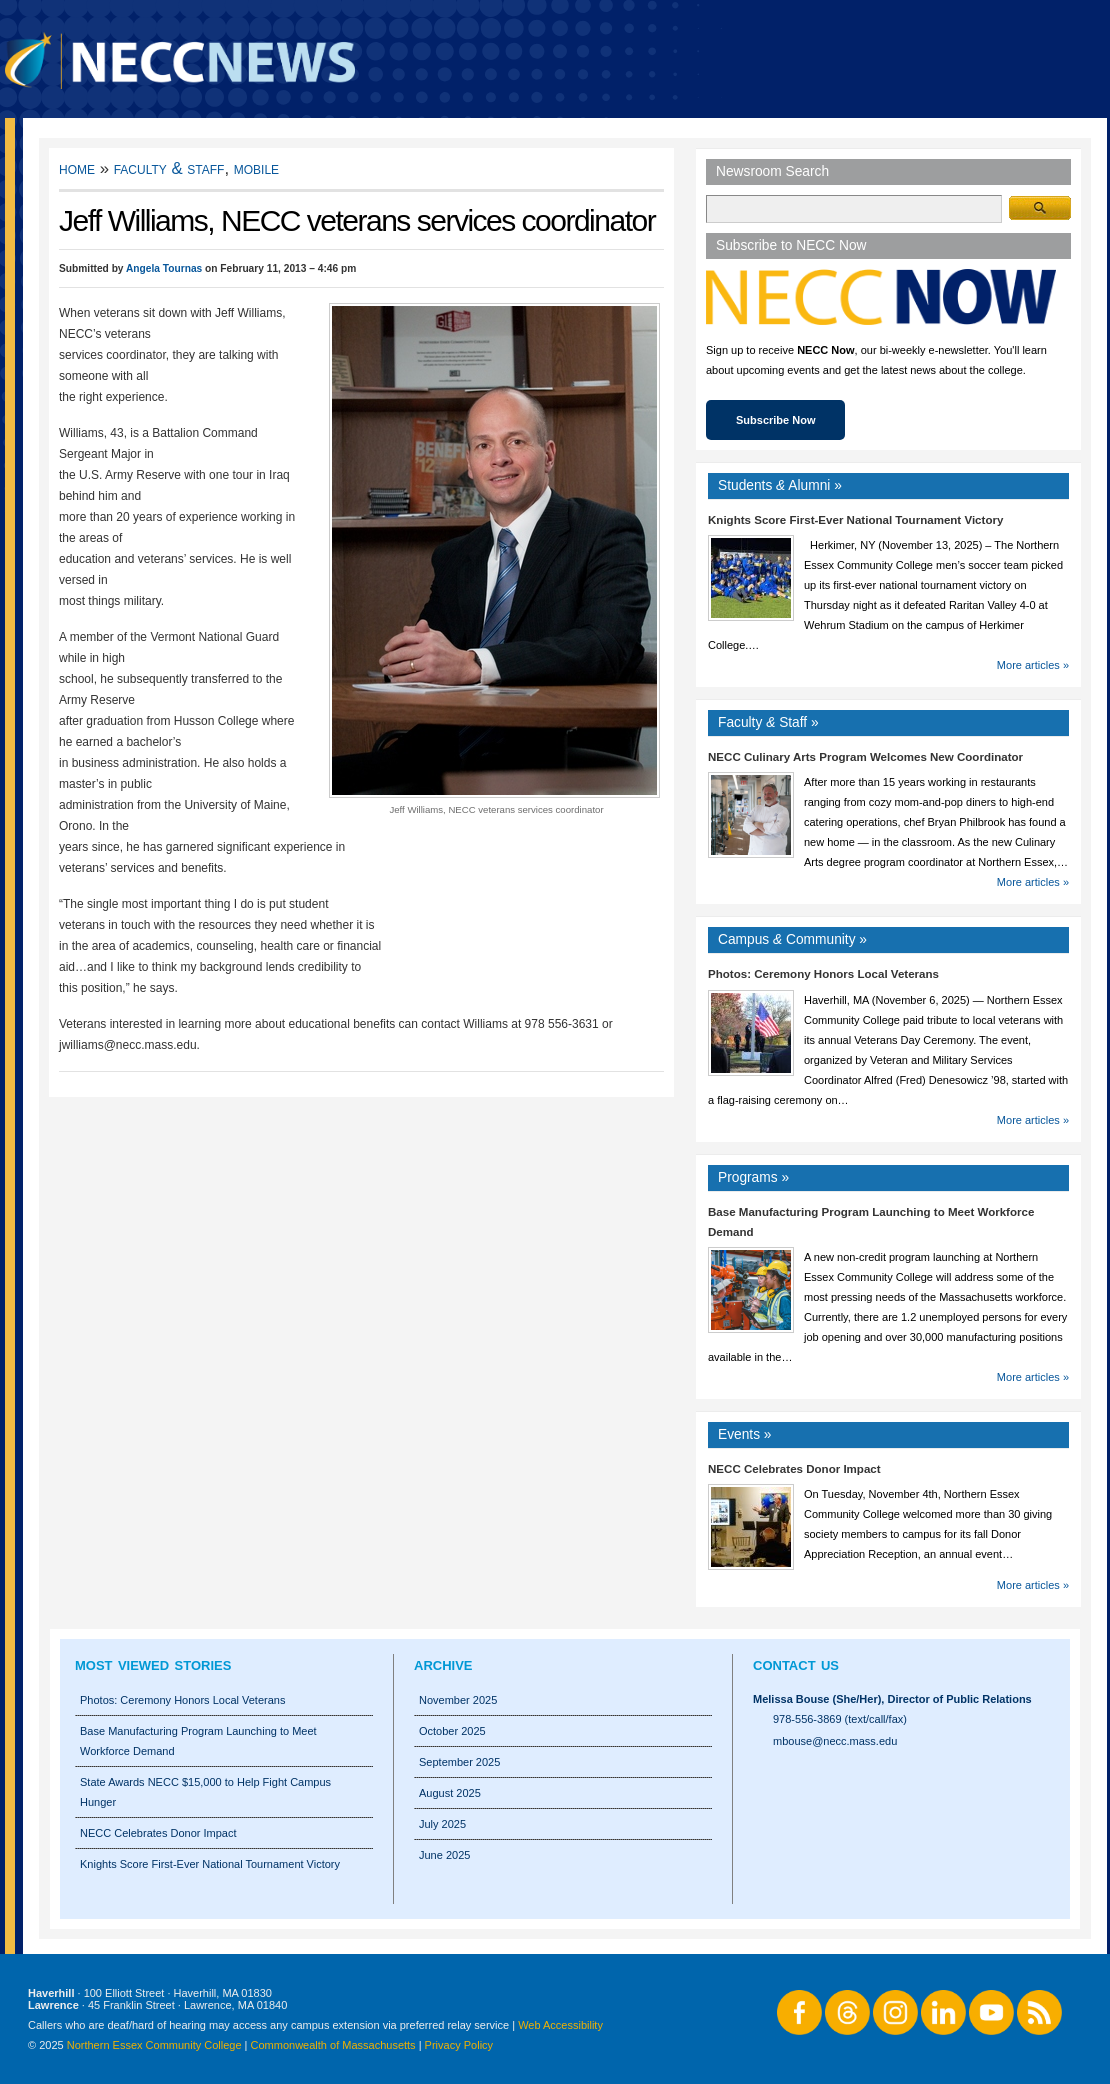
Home (77, 168)
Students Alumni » (780, 485)
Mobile (256, 168)
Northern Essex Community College (154, 2045)
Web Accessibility (560, 2025)
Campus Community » (792, 939)
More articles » (1033, 665)
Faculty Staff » (768, 722)
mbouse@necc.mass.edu (835, 1741)
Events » (745, 1434)
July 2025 (442, 1824)
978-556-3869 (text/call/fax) (840, 1719)
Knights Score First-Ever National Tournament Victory (855, 520)
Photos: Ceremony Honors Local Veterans (823, 974)
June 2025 (444, 1855)
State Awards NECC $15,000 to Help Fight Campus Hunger (205, 1792)
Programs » (753, 1177)
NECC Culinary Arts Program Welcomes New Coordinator (865, 757)
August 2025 (450, 1793)
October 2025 (452, 1731)
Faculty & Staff (169, 168)
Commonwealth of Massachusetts (333, 2045)
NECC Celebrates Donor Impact (794, 1469)
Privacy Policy (459, 2045)
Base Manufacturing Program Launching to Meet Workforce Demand (198, 1741)
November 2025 (458, 1700)
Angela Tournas (164, 268)
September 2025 (459, 1762)
